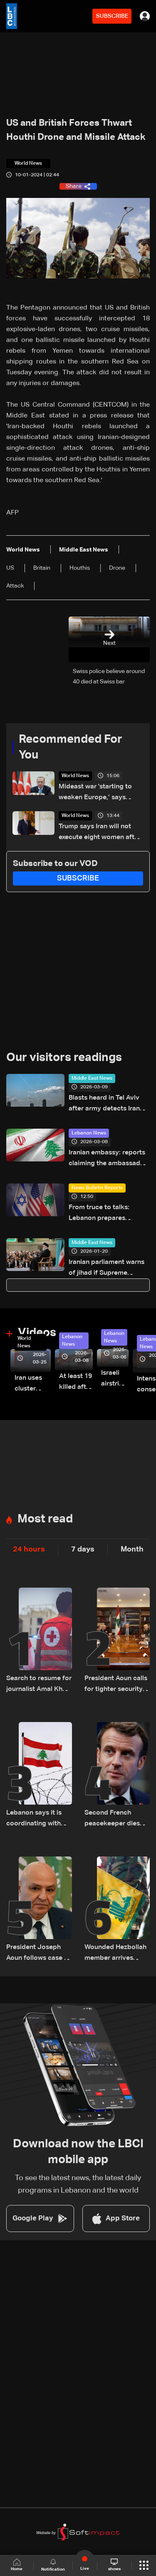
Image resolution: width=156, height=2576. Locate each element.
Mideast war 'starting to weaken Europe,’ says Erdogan (95, 793)
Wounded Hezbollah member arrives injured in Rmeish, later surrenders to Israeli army (115, 1954)
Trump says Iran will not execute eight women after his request (100, 833)
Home (16, 2565)
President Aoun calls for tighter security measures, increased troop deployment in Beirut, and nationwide (116, 1685)
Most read (45, 1519)
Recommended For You (70, 747)
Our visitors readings (64, 1058)
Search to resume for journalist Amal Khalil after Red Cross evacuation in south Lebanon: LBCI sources (39, 1685)
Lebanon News (89, 1133)
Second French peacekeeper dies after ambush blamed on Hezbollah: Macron (113, 1819)
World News (75, 775)
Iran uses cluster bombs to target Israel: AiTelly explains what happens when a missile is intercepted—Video (33, 1384)
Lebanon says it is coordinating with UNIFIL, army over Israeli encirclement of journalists (36, 1819)
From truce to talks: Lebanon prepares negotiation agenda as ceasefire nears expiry (103, 1214)
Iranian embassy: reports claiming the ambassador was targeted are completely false (108, 1159)
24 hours (29, 1549)
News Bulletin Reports (97, 1188)
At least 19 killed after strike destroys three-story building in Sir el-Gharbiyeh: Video (76, 1383)
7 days (82, 1549)
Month (132, 1549)
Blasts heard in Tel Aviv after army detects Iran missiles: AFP (104, 1104)
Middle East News (92, 1078)
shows (114, 2565)
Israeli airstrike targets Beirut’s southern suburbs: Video (115, 1379)
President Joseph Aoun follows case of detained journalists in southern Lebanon (38, 1954)
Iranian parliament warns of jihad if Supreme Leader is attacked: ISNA (107, 1268)
